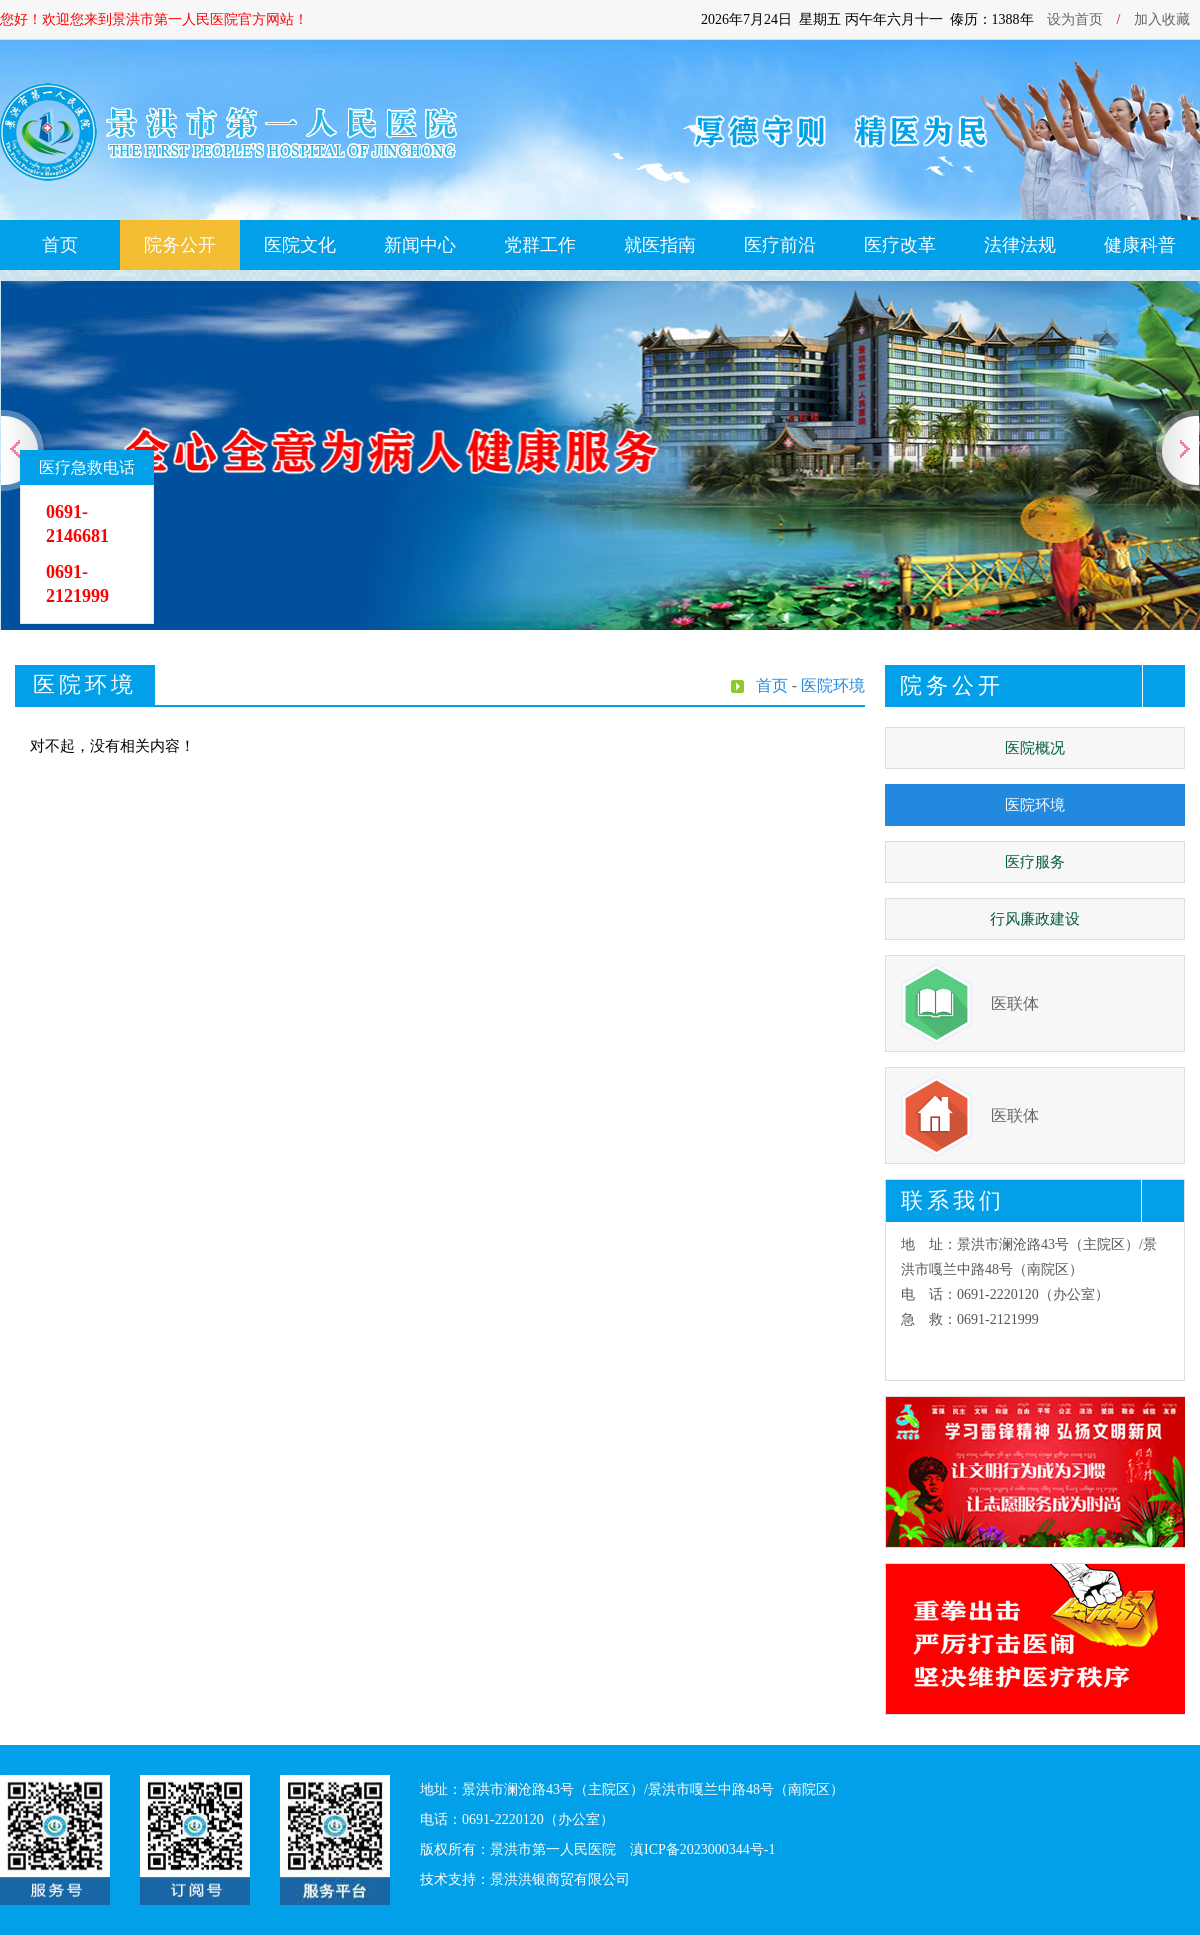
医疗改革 (900, 245)
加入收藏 (1162, 19)
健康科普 (1140, 245)
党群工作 (540, 245)
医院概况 (1035, 748)
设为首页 (1075, 19)
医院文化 (300, 245)
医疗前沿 (780, 245)
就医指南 (660, 245)
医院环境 (1035, 805)
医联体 (1015, 1003)
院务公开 (180, 245)
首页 (60, 245)
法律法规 (1020, 245)
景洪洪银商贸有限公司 (560, 1879)
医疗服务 (1035, 862)
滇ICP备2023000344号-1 (702, 1849)
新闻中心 (420, 245)
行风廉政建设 (1035, 919)
